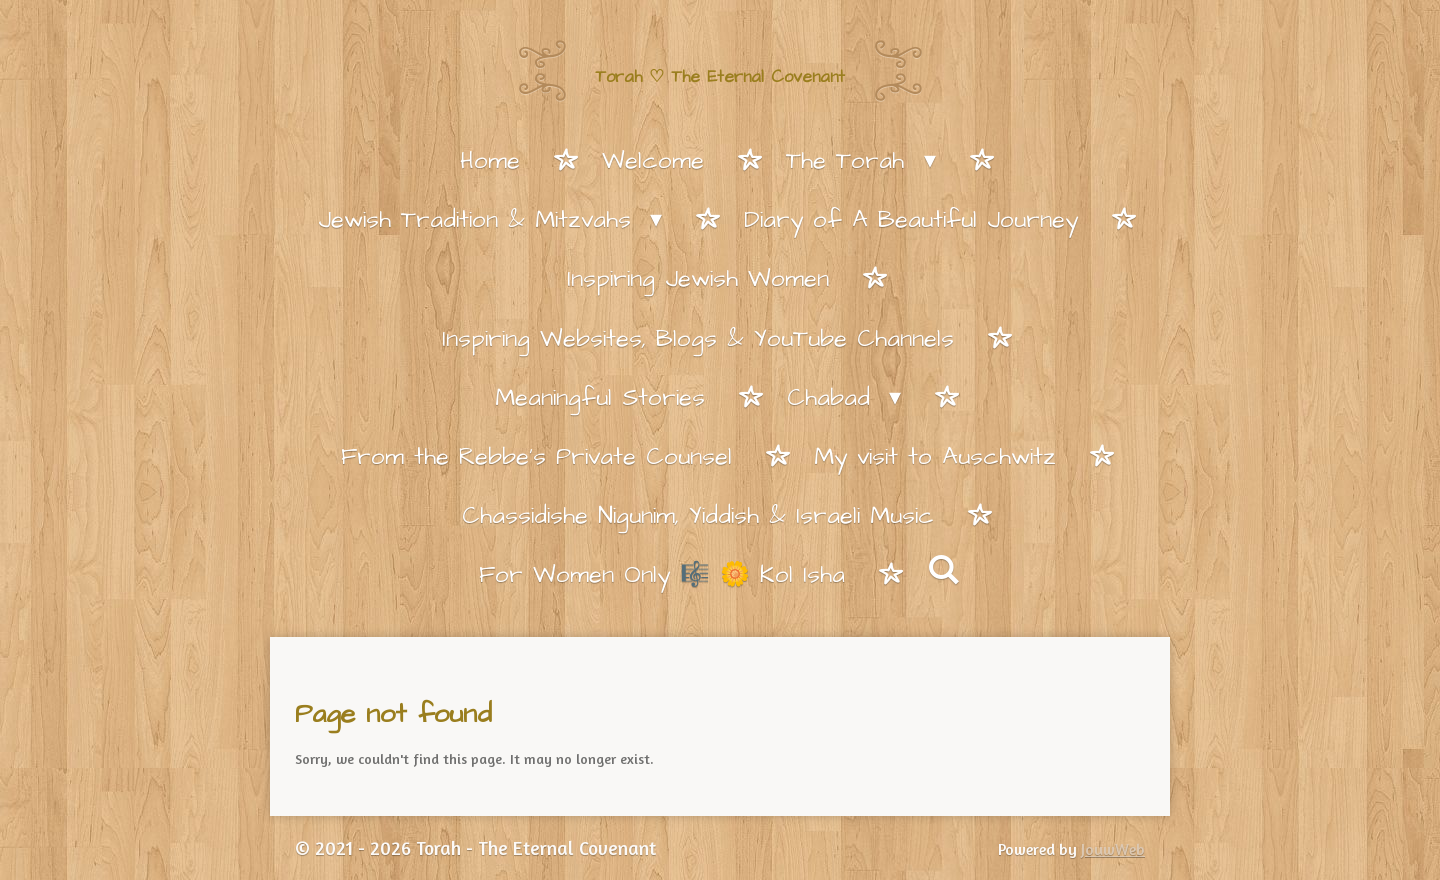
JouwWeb (1113, 849)
